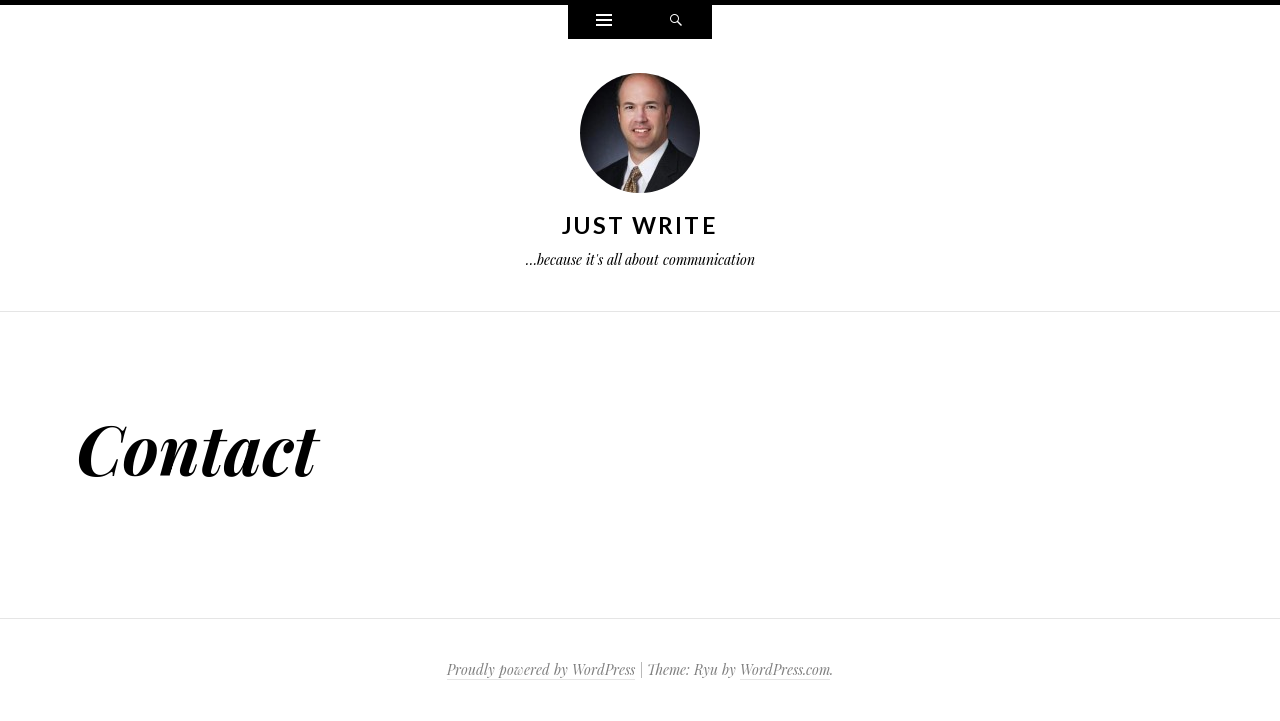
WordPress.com (785, 669)
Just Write (640, 225)
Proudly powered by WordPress (541, 669)
